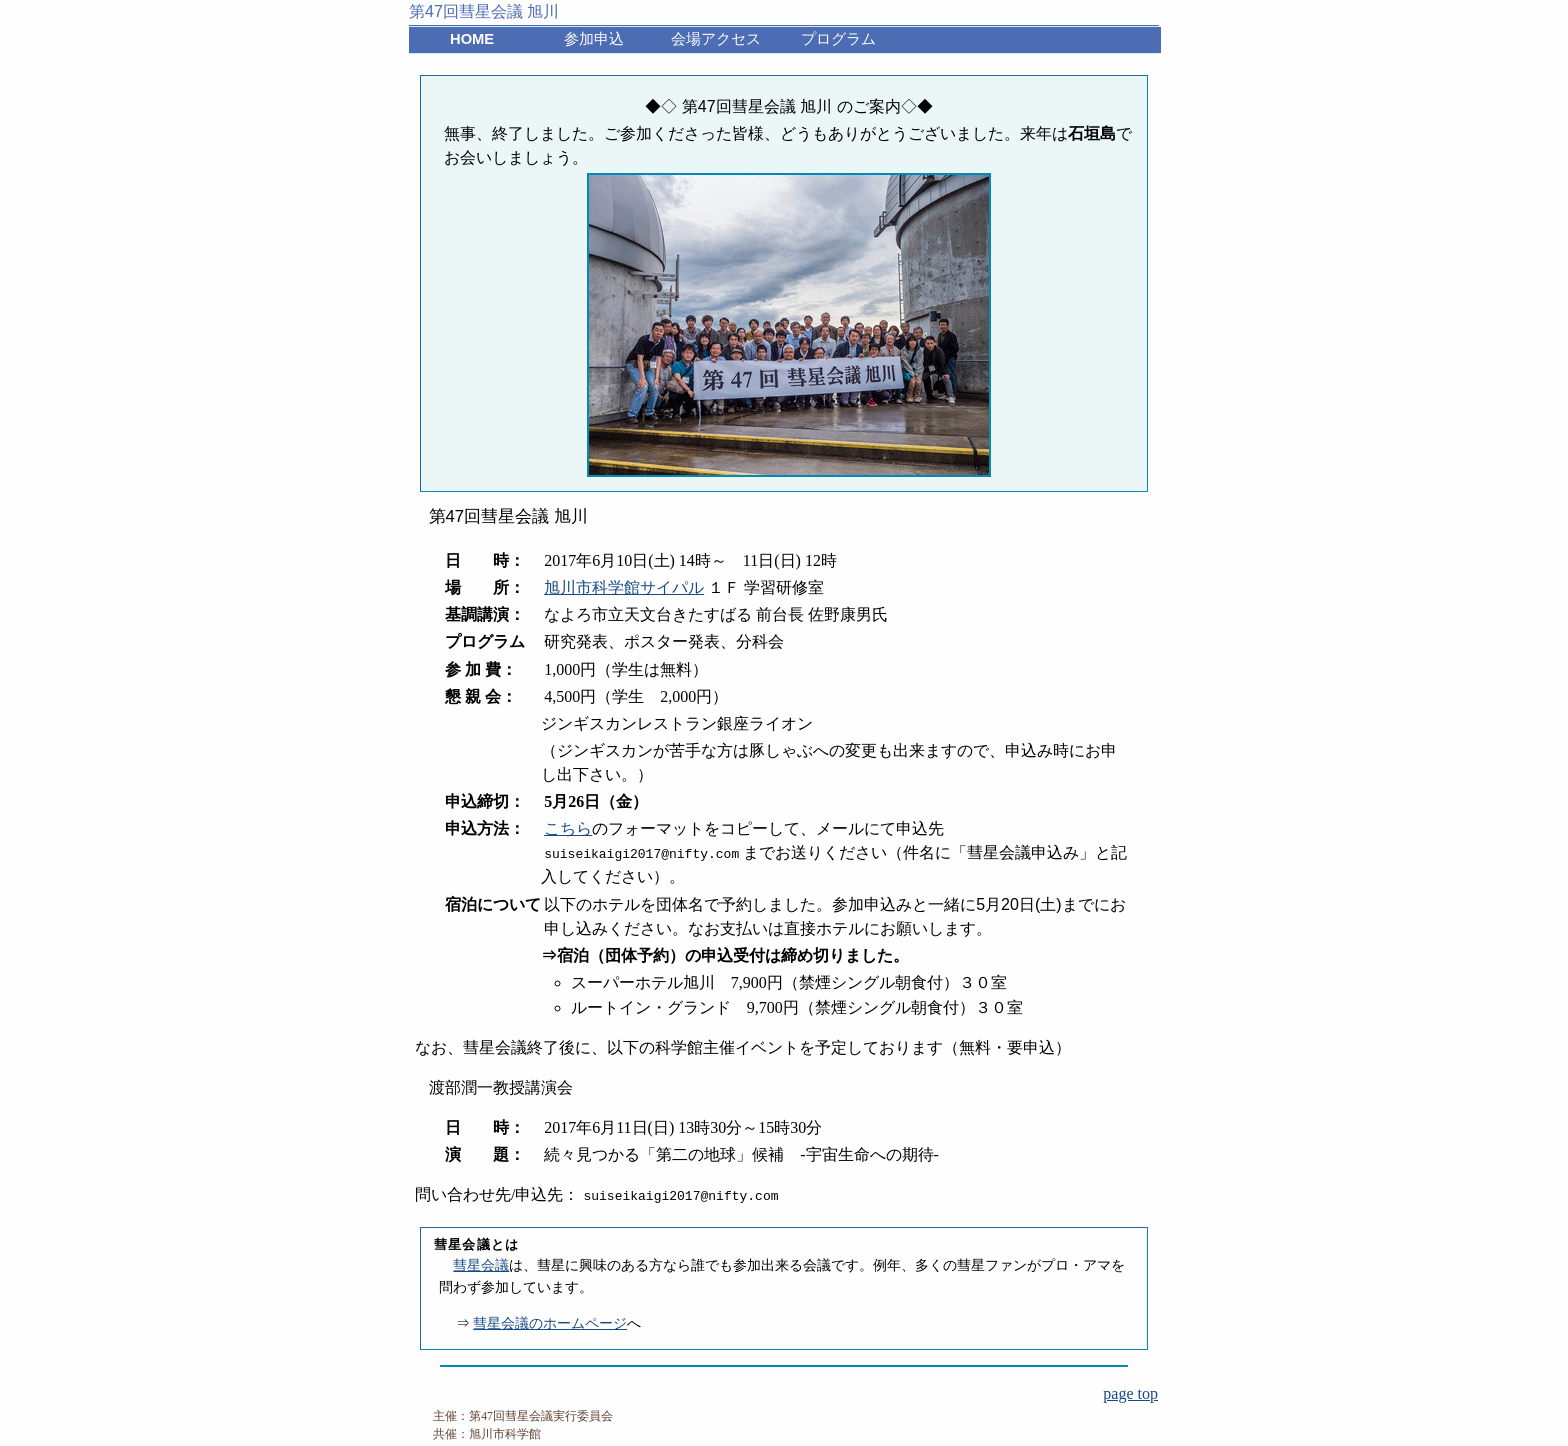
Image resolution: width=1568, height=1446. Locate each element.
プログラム (838, 39)
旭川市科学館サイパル (624, 587)
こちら (568, 828)
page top (1130, 1393)
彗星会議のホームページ (550, 1323)
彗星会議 (481, 1265)
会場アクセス (716, 39)
